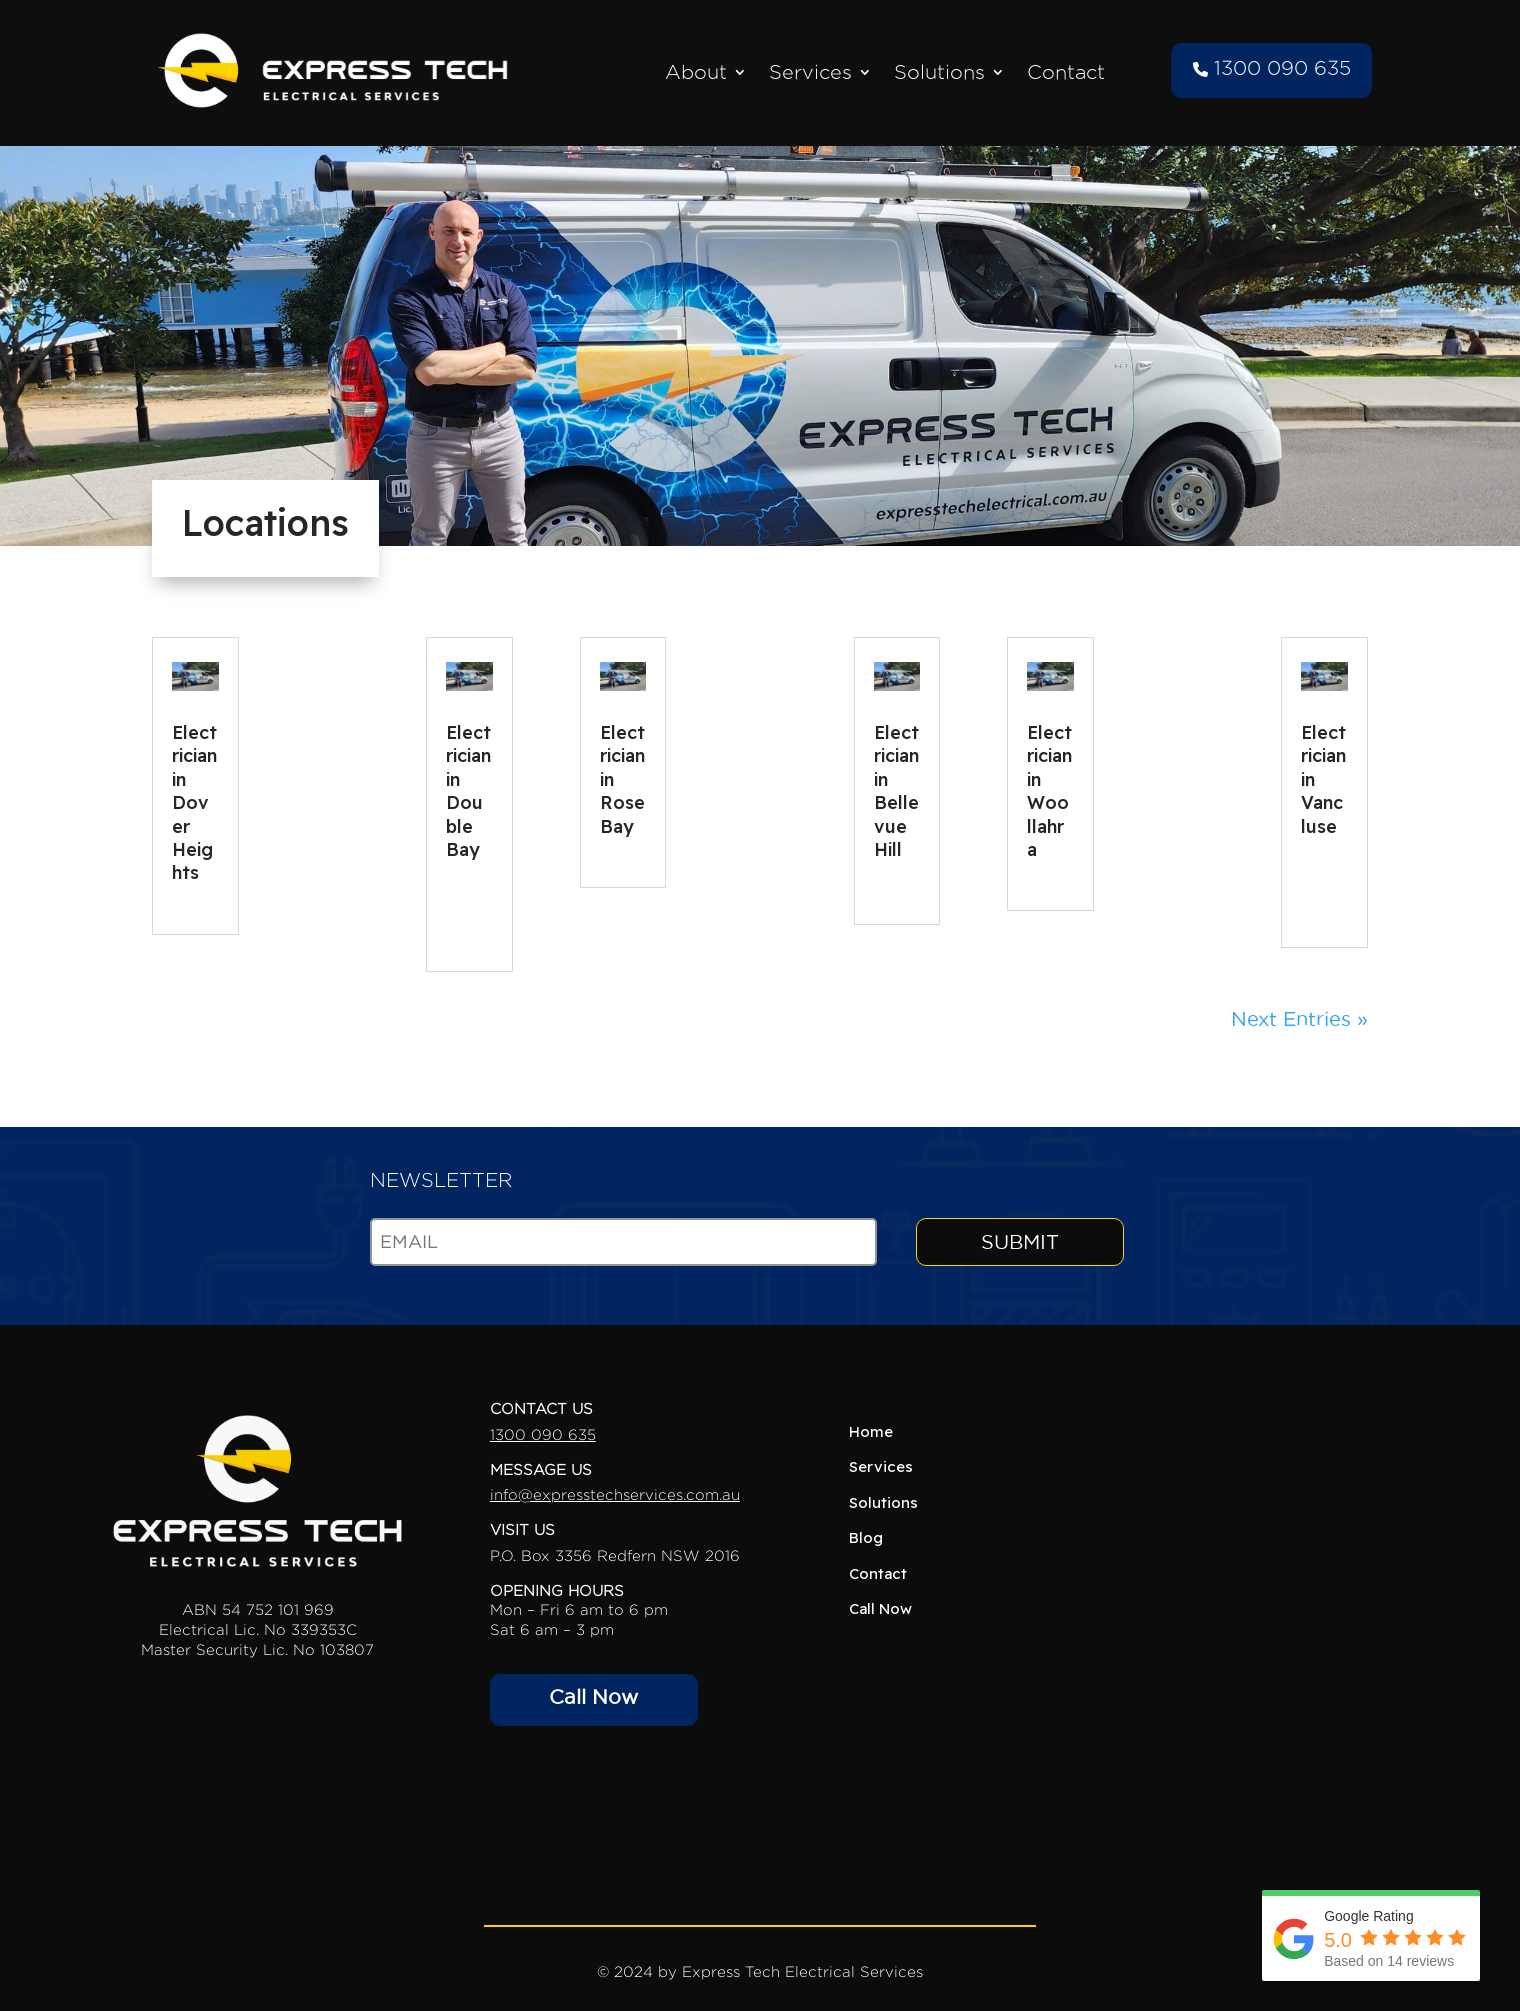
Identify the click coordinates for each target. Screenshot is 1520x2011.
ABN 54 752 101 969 (258, 1609)
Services (810, 72)
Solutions (939, 72)
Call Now (593, 1697)
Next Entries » (1299, 1019)
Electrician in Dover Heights (194, 802)
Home (871, 1431)
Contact (1066, 72)
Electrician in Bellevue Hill (896, 791)
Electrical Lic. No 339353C (258, 1629)
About (696, 72)
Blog (866, 1537)
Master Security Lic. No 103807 (257, 1649)
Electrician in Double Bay (468, 791)
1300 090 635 (1272, 68)
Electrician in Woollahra (1049, 791)
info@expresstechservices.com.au (615, 1494)
